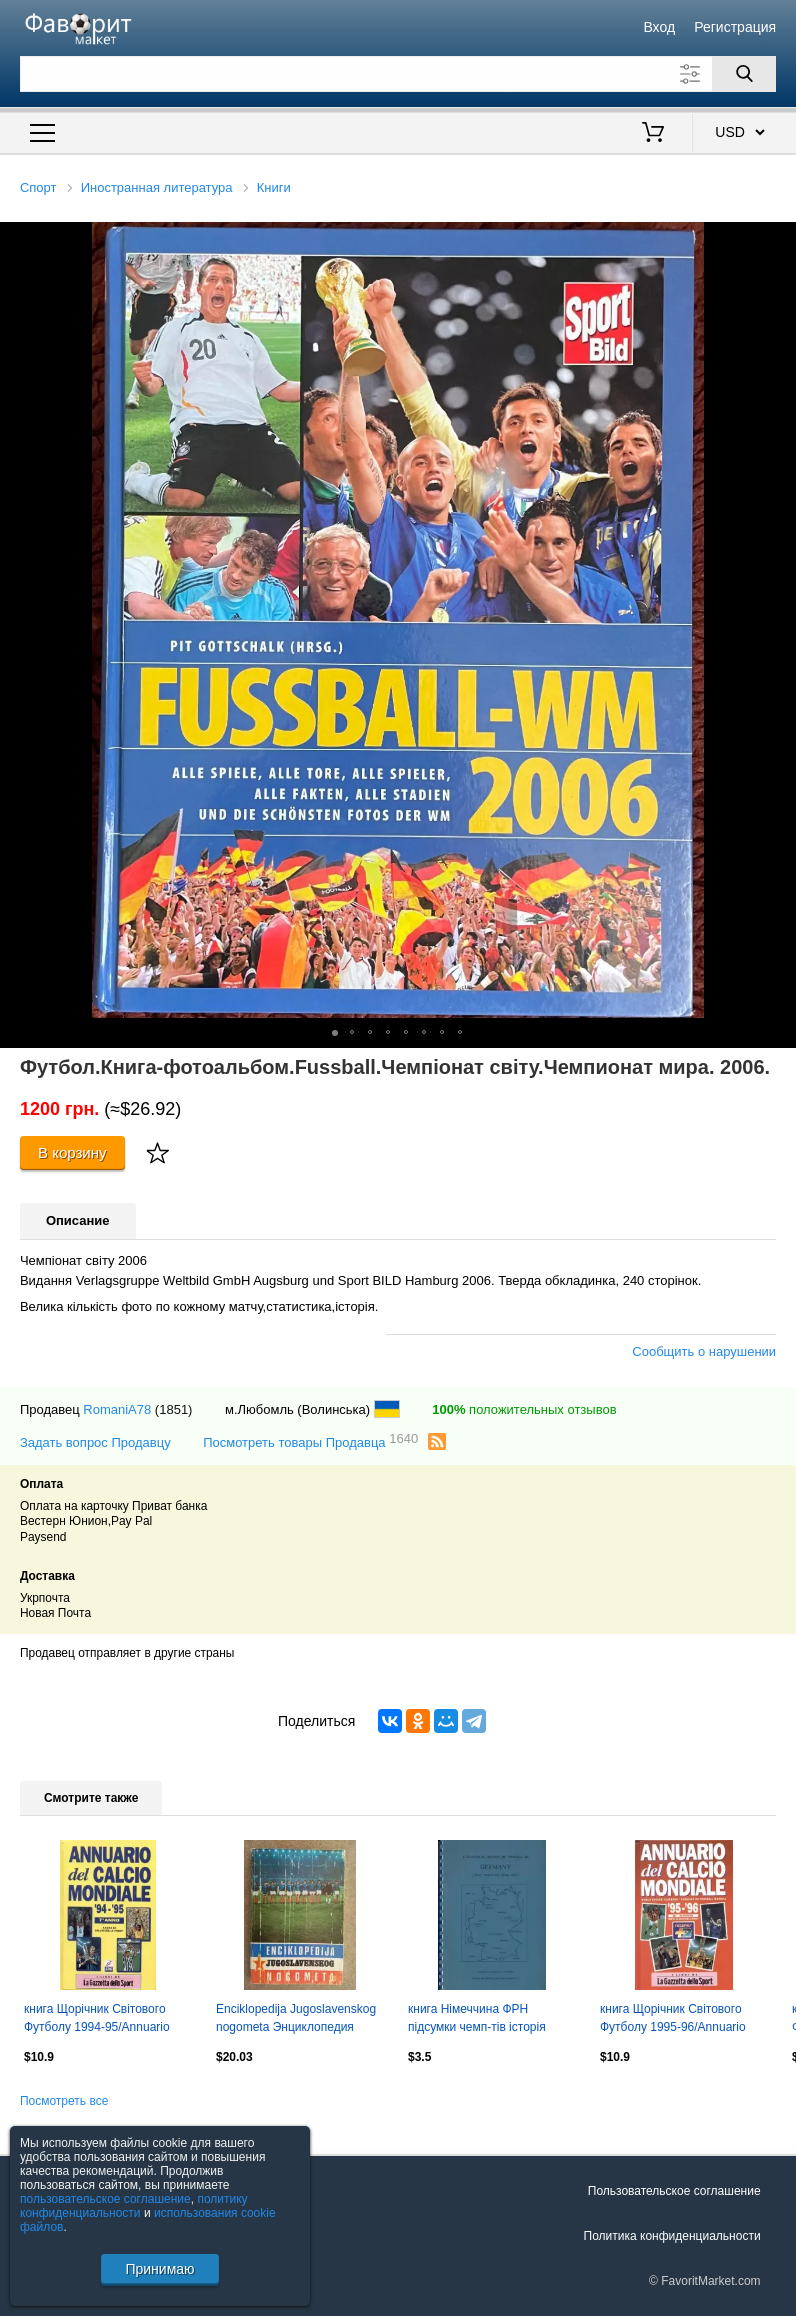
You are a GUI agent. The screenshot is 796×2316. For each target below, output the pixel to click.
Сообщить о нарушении (704, 1351)
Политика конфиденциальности (672, 2236)
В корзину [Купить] (72, 1152)
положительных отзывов (524, 1409)
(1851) (174, 1409)
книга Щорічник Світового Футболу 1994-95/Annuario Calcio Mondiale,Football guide (106, 2020)
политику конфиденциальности (134, 2206)
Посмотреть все (64, 2101)
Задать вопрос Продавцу (95, 1442)
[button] (778, 240)
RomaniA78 (117, 1409)
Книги (274, 187)
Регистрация (735, 27)
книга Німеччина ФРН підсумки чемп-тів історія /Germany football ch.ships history (479, 2020)
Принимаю (159, 2269)
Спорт (38, 187)
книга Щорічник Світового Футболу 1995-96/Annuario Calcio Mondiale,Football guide (682, 2020)
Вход (659, 27)
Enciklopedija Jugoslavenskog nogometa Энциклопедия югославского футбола (296, 2020)
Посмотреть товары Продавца (310, 1441)
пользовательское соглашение (105, 2199)
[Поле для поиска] (398, 74)
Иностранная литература (157, 187)
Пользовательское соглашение (674, 2191)
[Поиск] (744, 74)
